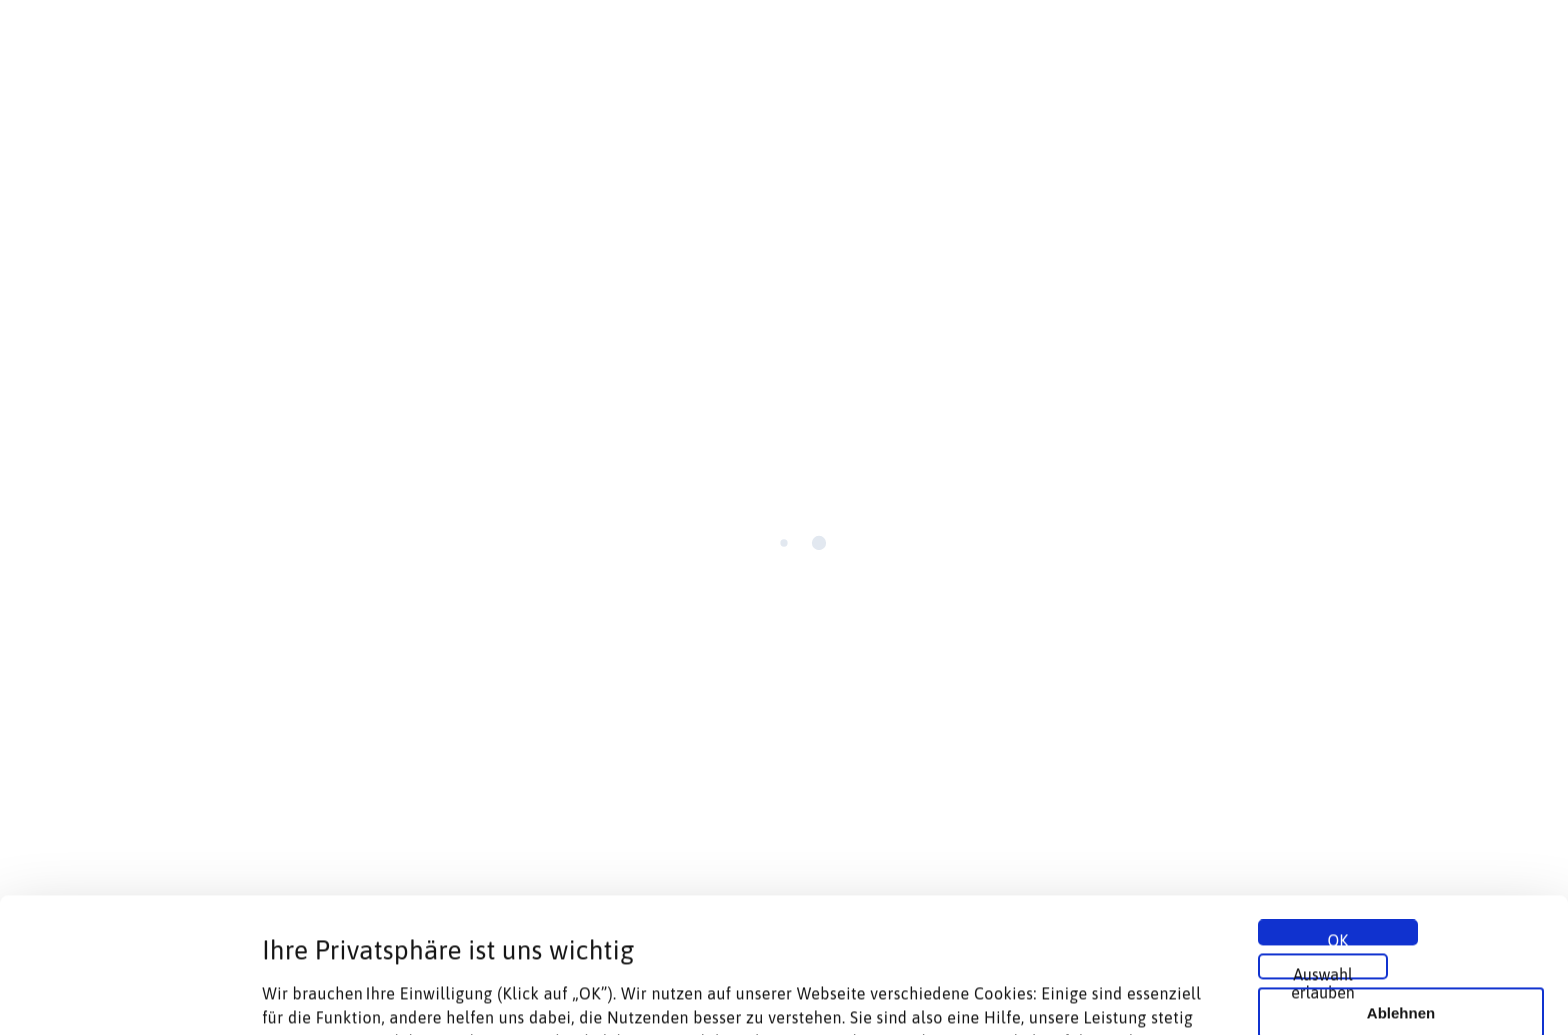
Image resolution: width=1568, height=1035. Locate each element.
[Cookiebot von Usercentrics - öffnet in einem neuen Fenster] (129, 996)
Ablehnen (1401, 878)
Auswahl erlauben (1323, 838)
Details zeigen (1063, 995)
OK (1338, 804)
